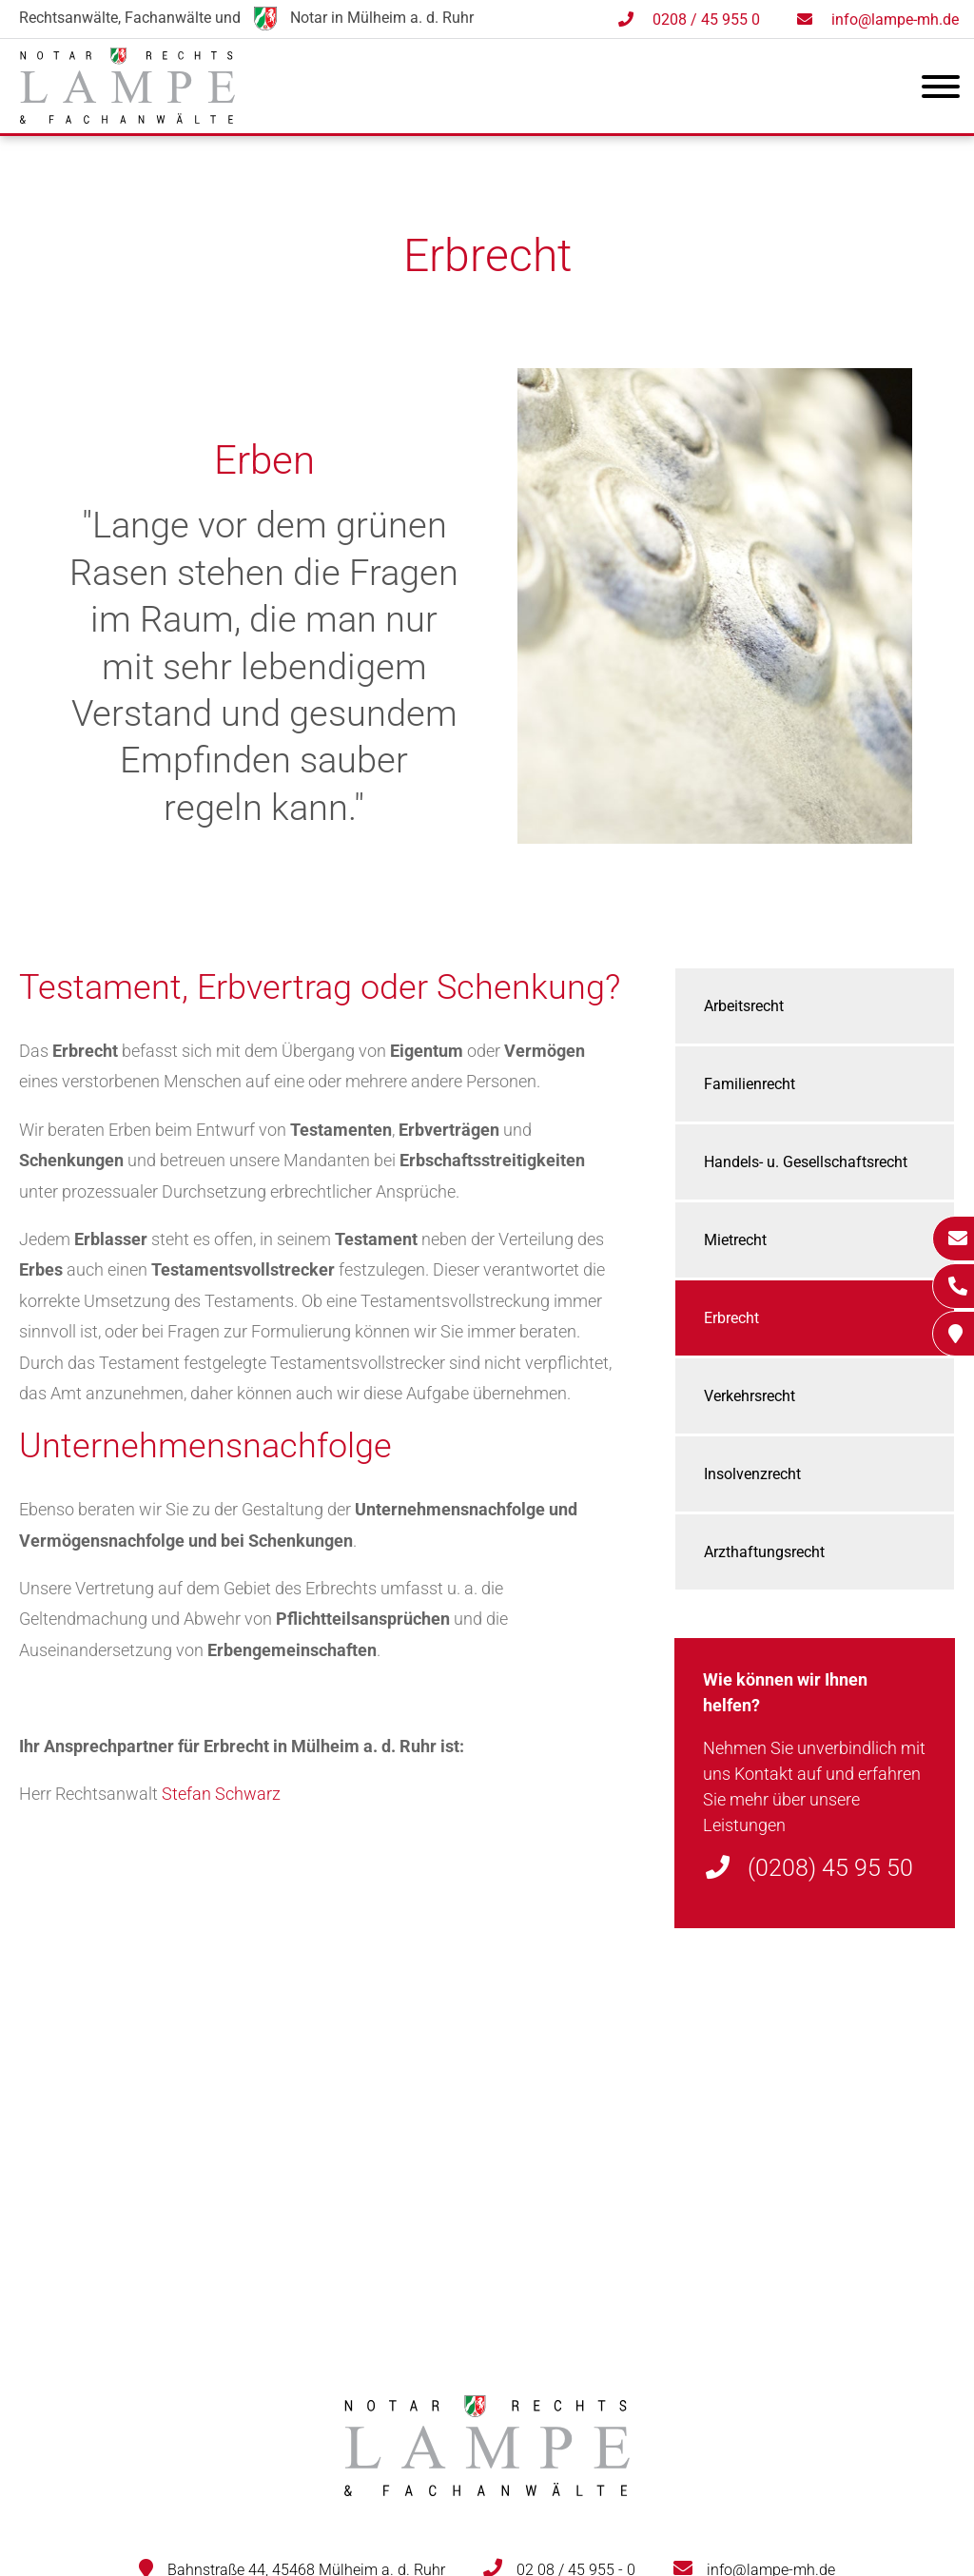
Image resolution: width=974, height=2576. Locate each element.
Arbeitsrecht (744, 1006)
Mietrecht (735, 1240)
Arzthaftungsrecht (764, 1552)
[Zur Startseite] (127, 117)
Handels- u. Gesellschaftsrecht (805, 1162)
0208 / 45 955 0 (706, 19)
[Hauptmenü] (940, 90)
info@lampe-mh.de (895, 19)
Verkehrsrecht (749, 1396)
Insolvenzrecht (752, 1474)
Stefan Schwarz (221, 1794)
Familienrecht (749, 1084)
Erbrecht (731, 1318)
